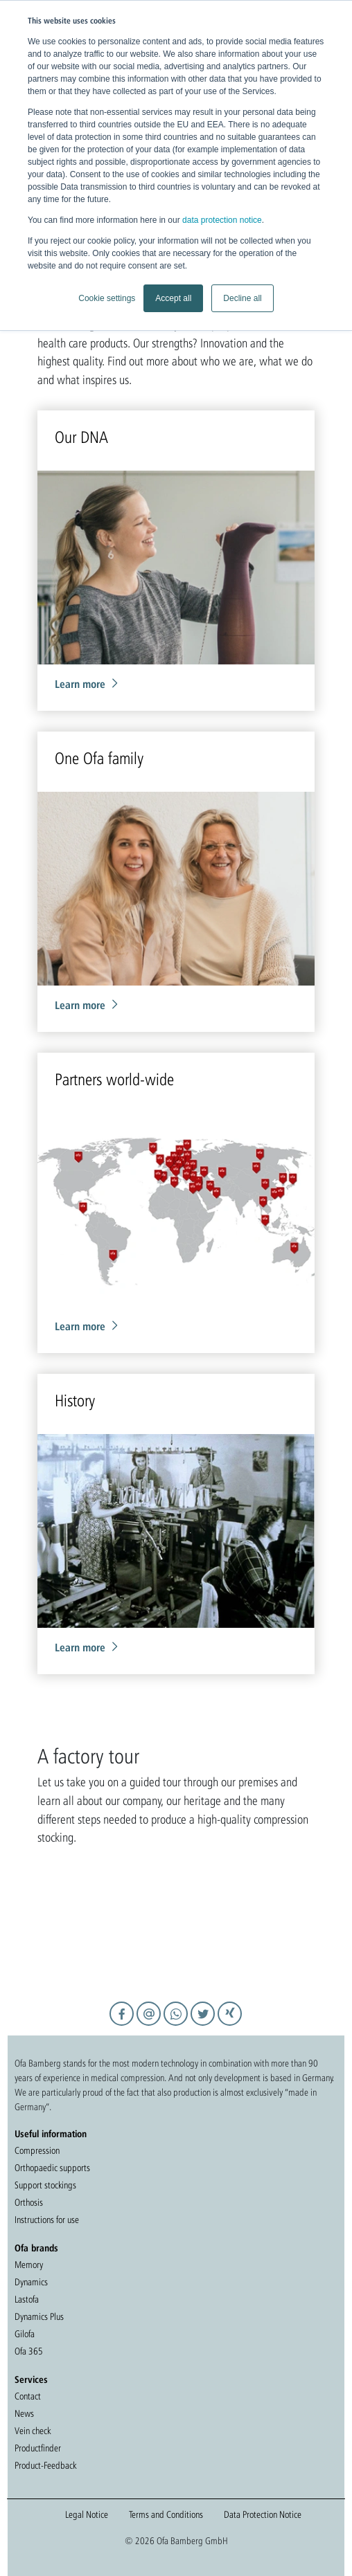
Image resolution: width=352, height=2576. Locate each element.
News (24, 2413)
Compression (37, 2150)
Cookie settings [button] (106, 298)
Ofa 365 (29, 2351)
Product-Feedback (45, 2465)
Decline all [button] (242, 298)
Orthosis (29, 2202)
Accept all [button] (173, 298)
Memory (29, 2264)
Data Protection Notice (262, 2514)
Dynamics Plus (39, 2316)
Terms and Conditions (166, 2514)
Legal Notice (86, 2514)
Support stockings (45, 2184)
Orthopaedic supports (52, 2167)
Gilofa (25, 2333)
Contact (28, 2396)
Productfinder (38, 2447)
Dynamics (31, 2281)
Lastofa (27, 2299)
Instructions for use (47, 2219)
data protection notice (222, 220)
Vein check (33, 2430)
